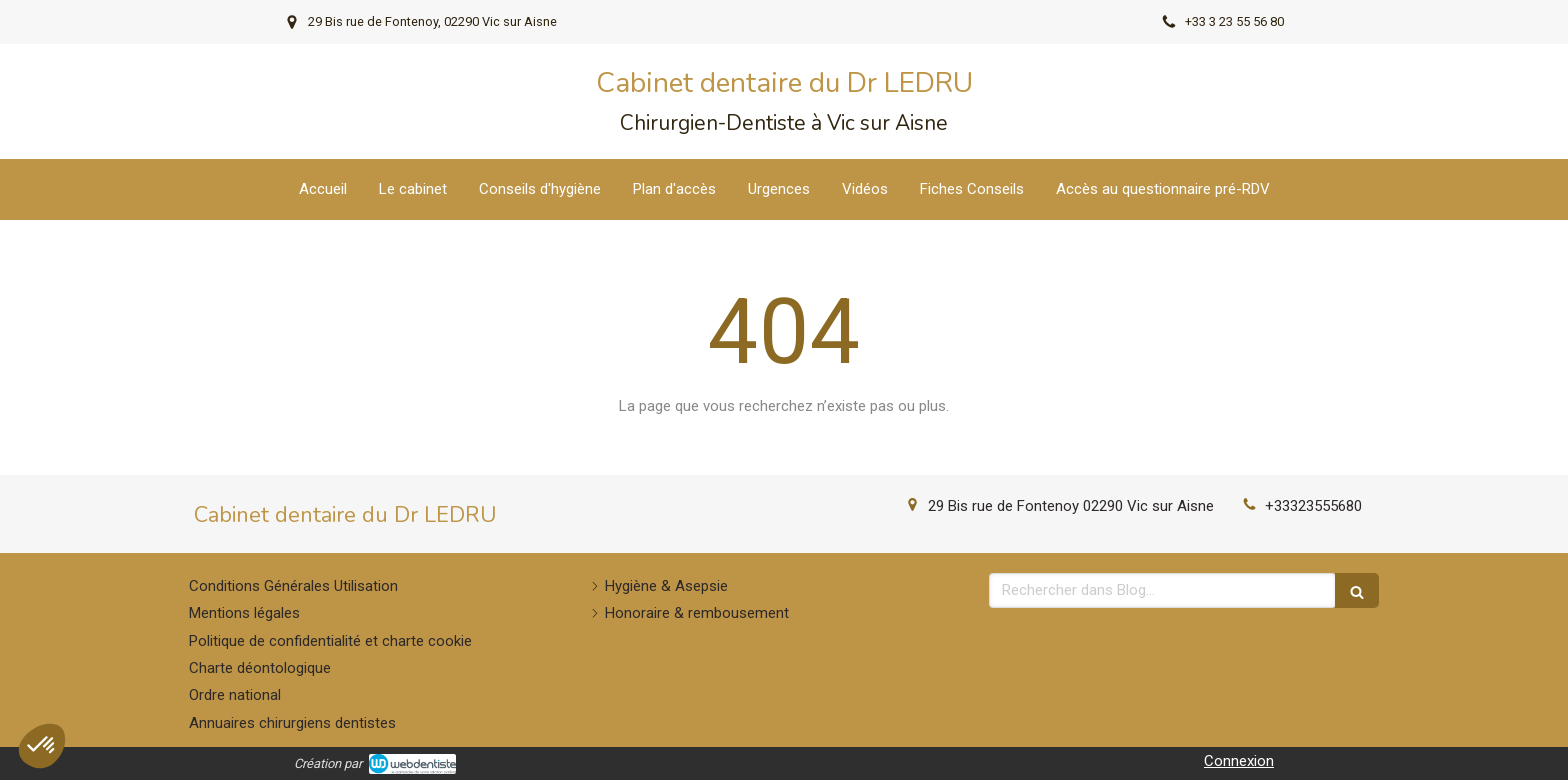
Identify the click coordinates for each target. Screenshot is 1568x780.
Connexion (1239, 761)
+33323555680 (1313, 506)
